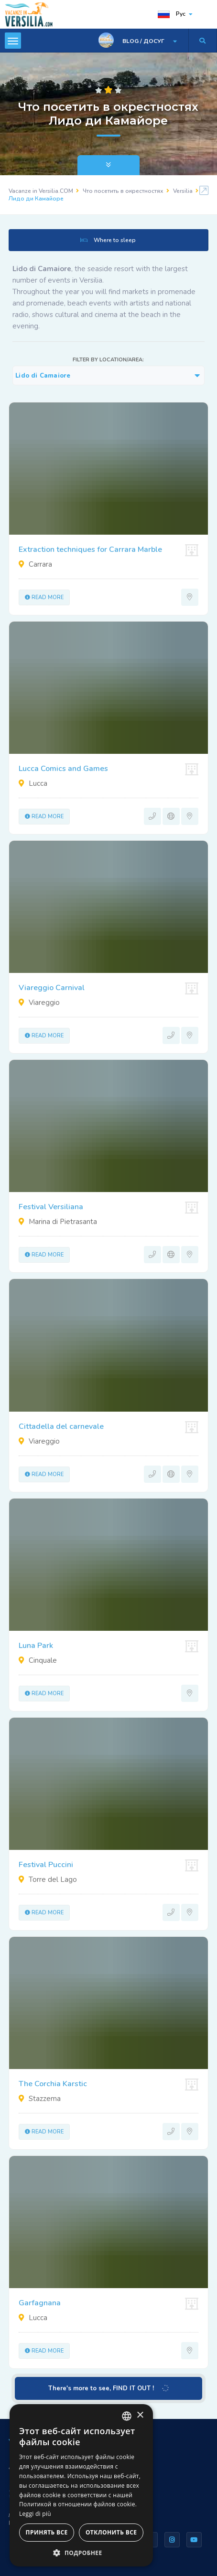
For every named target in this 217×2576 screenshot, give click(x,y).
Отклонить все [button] (111, 2532)
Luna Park (36, 1645)
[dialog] (81, 2485)
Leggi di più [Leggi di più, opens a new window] (35, 2514)
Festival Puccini (46, 1864)
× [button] (139, 2415)
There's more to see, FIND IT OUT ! (109, 2388)
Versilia (183, 191)
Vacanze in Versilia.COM (41, 191)
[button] (81, 2552)
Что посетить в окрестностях (123, 191)
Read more (44, 597)
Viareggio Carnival (52, 987)
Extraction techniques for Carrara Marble (90, 549)
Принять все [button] (47, 2532)
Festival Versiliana (51, 1207)
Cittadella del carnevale (61, 1426)
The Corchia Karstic (53, 2084)
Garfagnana (40, 2303)
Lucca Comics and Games (63, 768)
